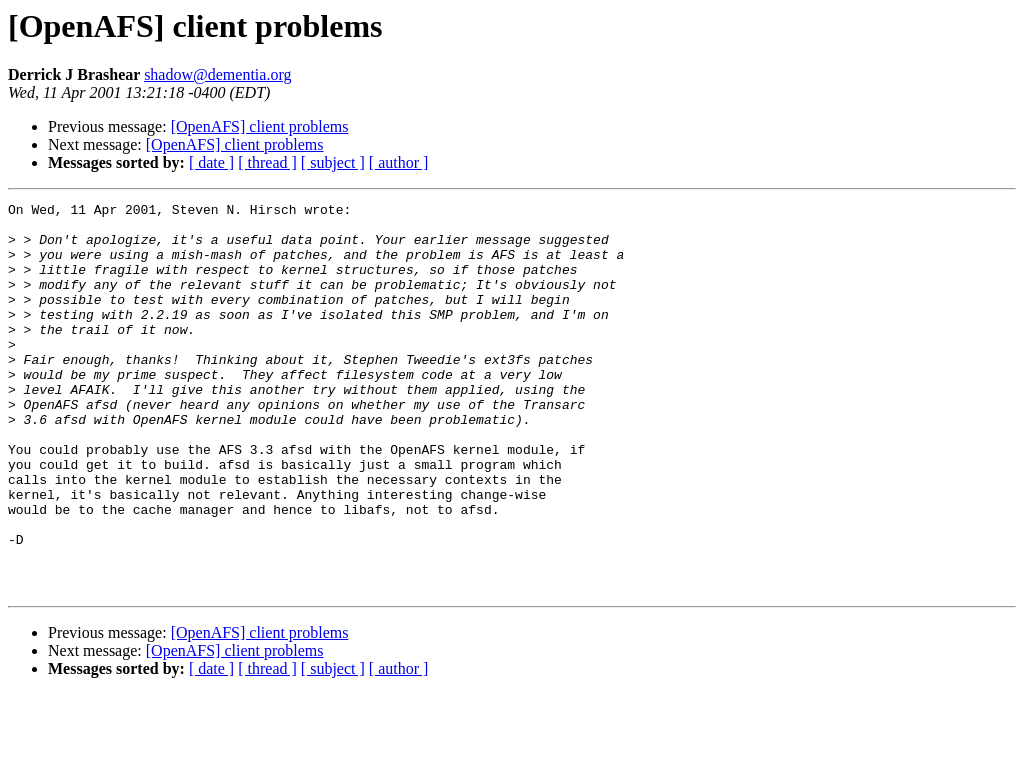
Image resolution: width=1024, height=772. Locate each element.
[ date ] (211, 162)
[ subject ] (333, 162)
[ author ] (399, 162)
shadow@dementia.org (217, 74)
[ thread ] (267, 162)
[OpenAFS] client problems (260, 126)
